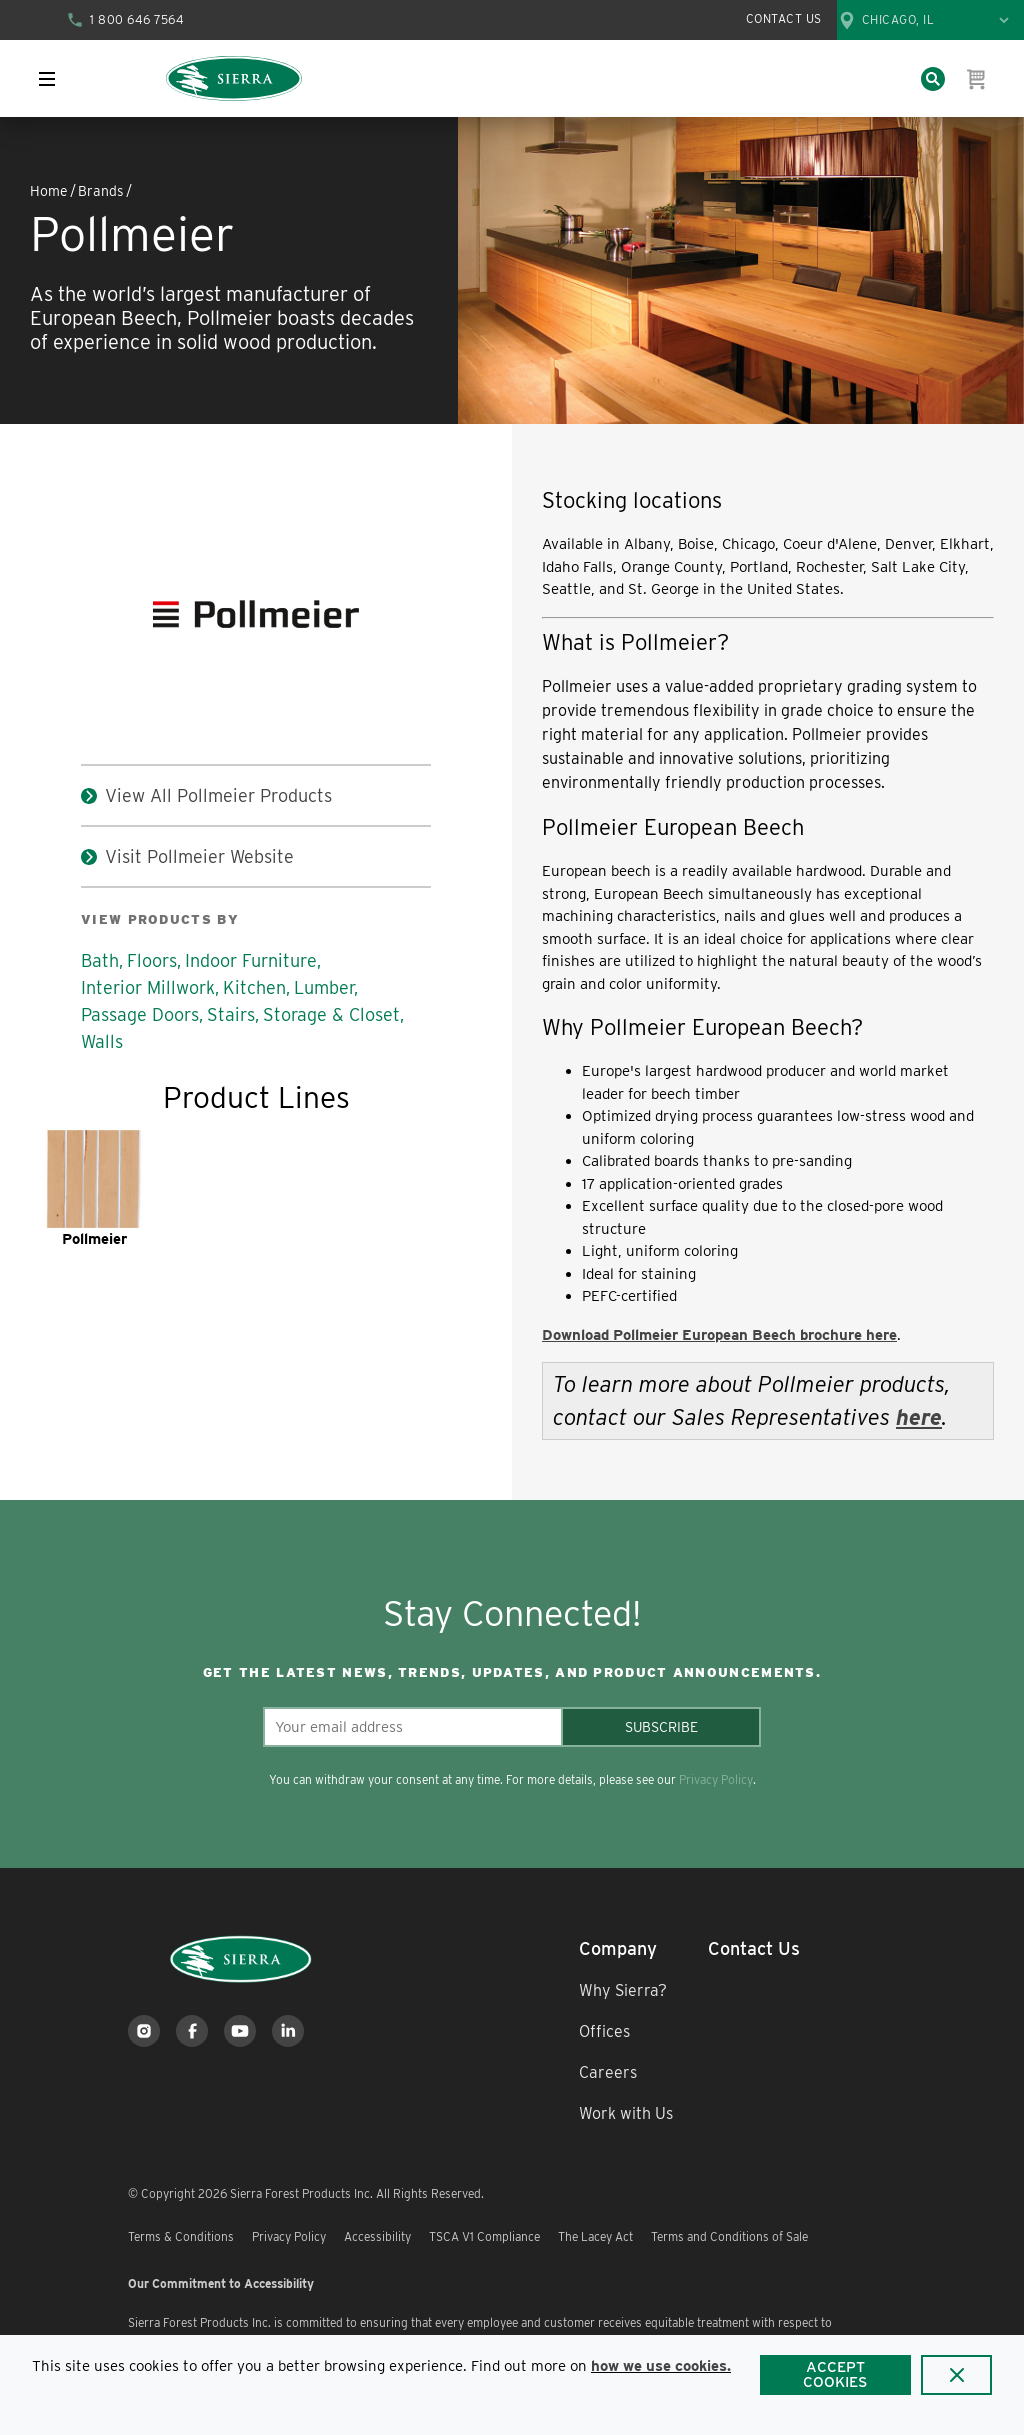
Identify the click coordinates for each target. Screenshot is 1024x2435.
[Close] (956, 2375)
